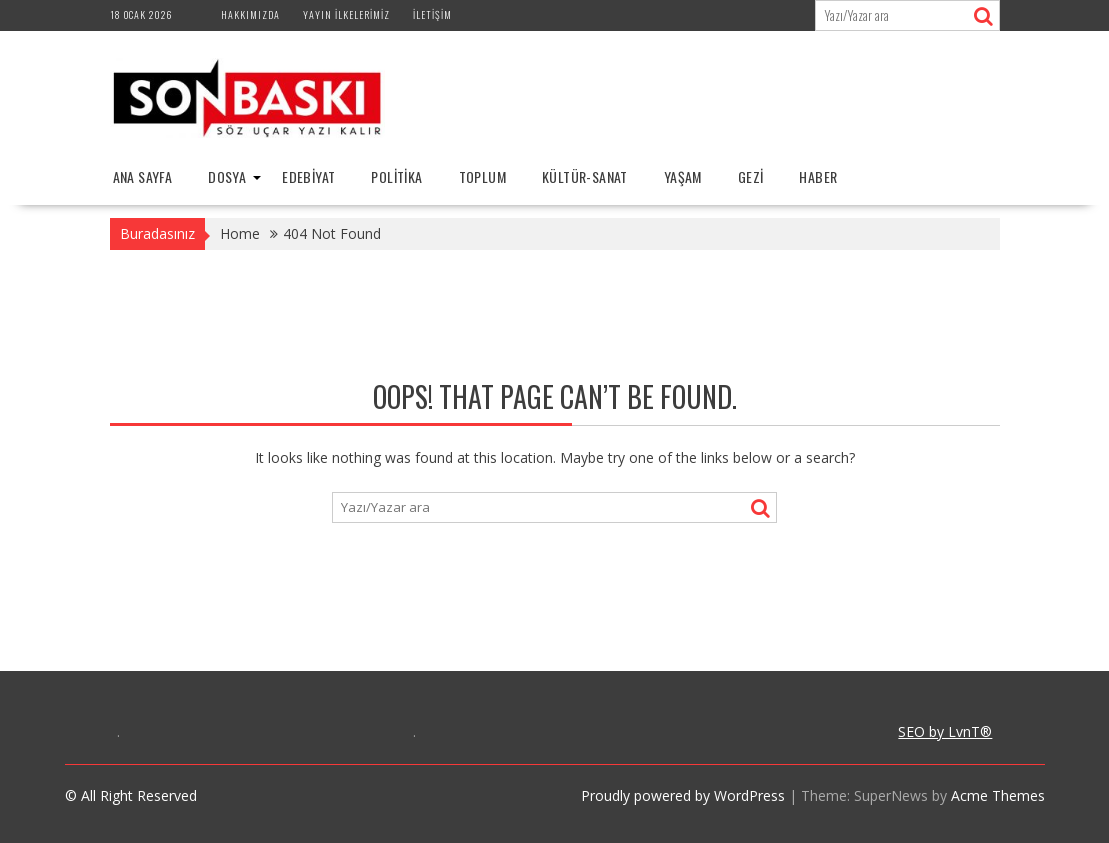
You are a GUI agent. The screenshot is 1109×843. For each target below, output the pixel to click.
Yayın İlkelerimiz (346, 14)
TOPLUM (482, 176)
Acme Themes (998, 795)
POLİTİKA (396, 176)
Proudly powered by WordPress (683, 795)
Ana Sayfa (143, 176)
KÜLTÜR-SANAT (585, 176)
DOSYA (227, 176)
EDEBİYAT (308, 176)
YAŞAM (683, 176)
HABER (818, 176)
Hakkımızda (250, 14)
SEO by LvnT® (945, 731)
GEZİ (751, 176)
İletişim (432, 14)
